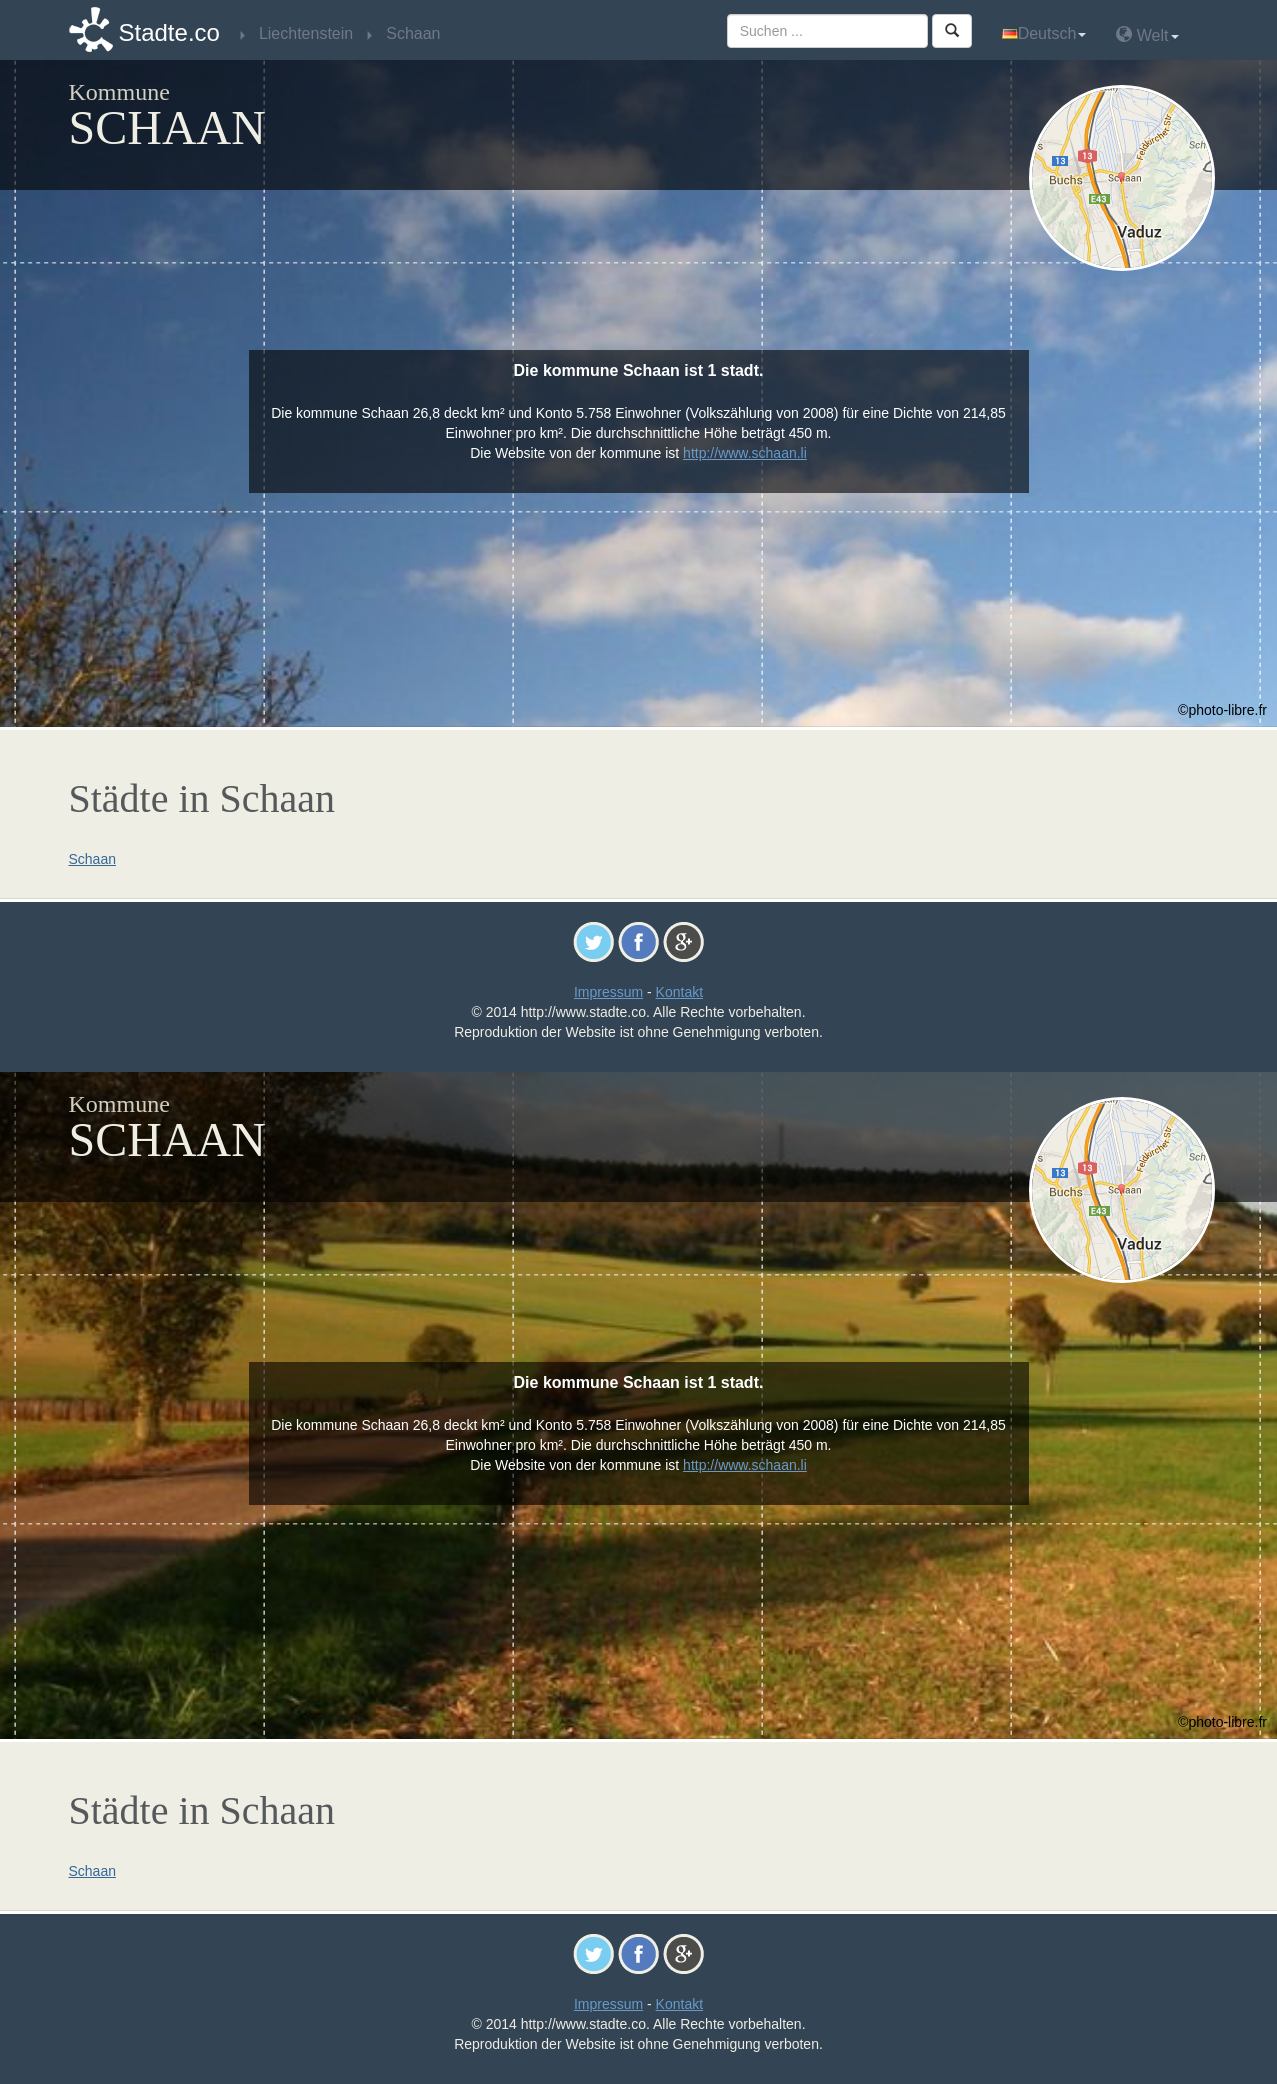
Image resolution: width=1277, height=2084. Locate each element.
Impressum (608, 992)
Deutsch (1044, 33)
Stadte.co (169, 32)
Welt (1147, 34)
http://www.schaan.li (745, 453)
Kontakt (679, 992)
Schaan (92, 859)
